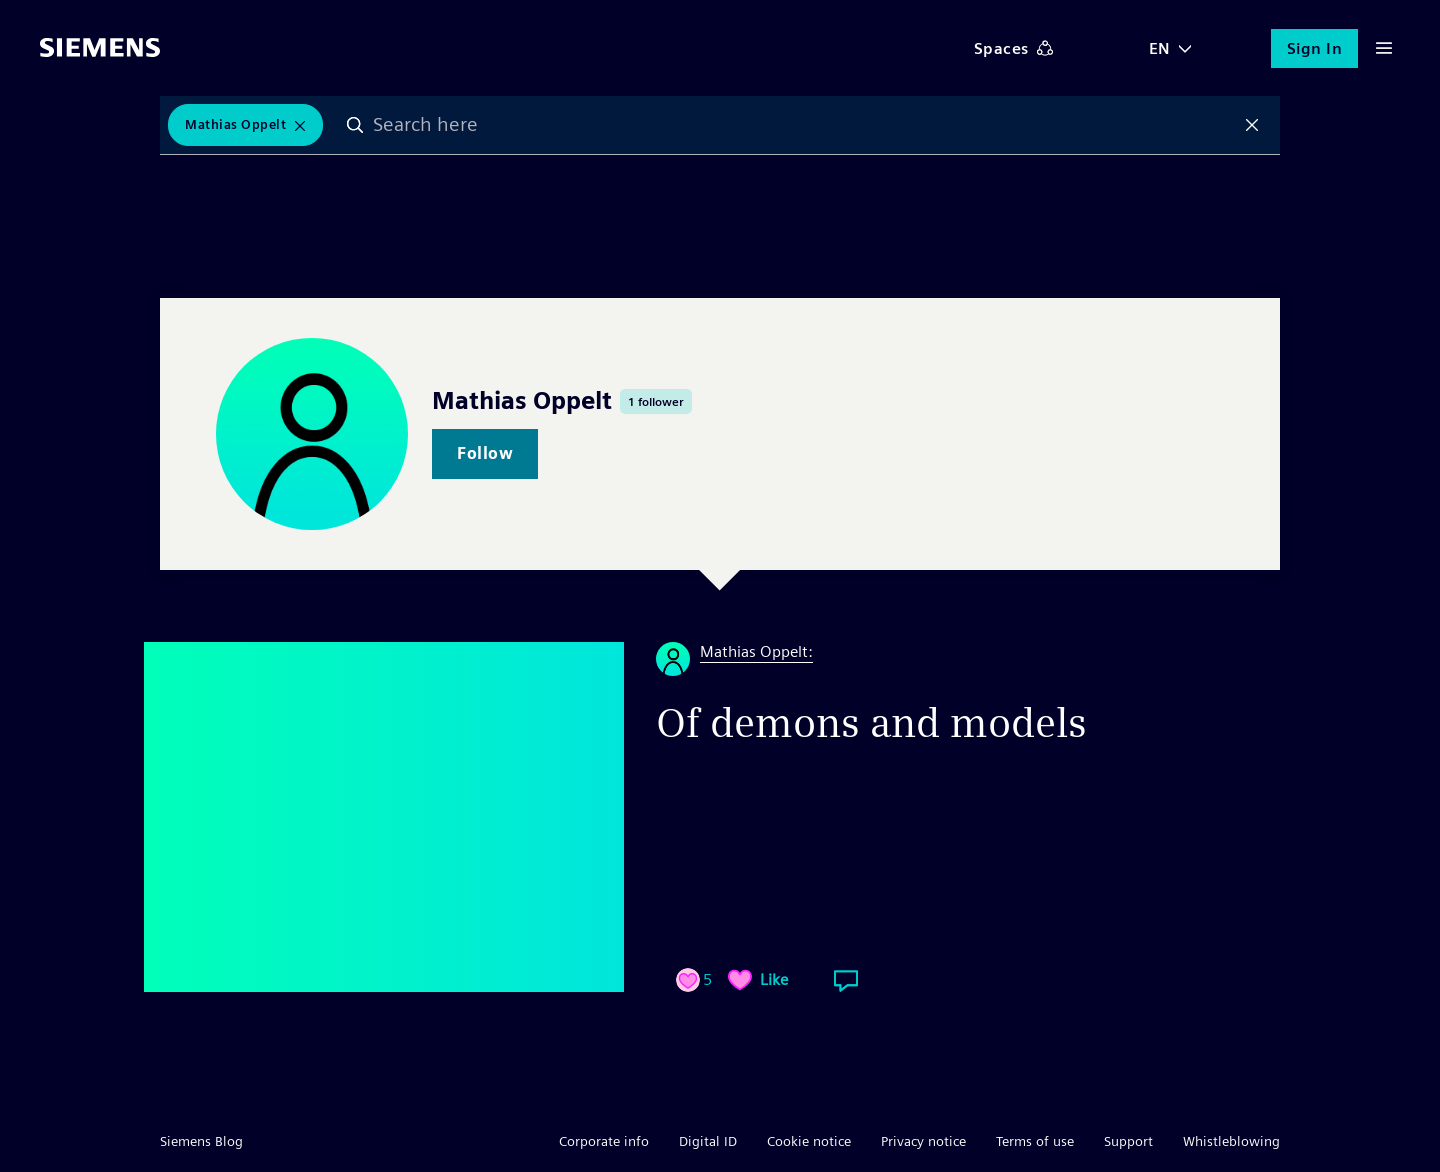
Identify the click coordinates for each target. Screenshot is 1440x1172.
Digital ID (708, 1141)
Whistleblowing (1231, 1141)
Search (355, 125)
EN (1160, 48)
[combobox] (803, 125)
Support (1128, 1141)
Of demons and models (871, 723)
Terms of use (1035, 1141)
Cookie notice (809, 1141)
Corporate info (604, 1141)
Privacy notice (923, 1141)
